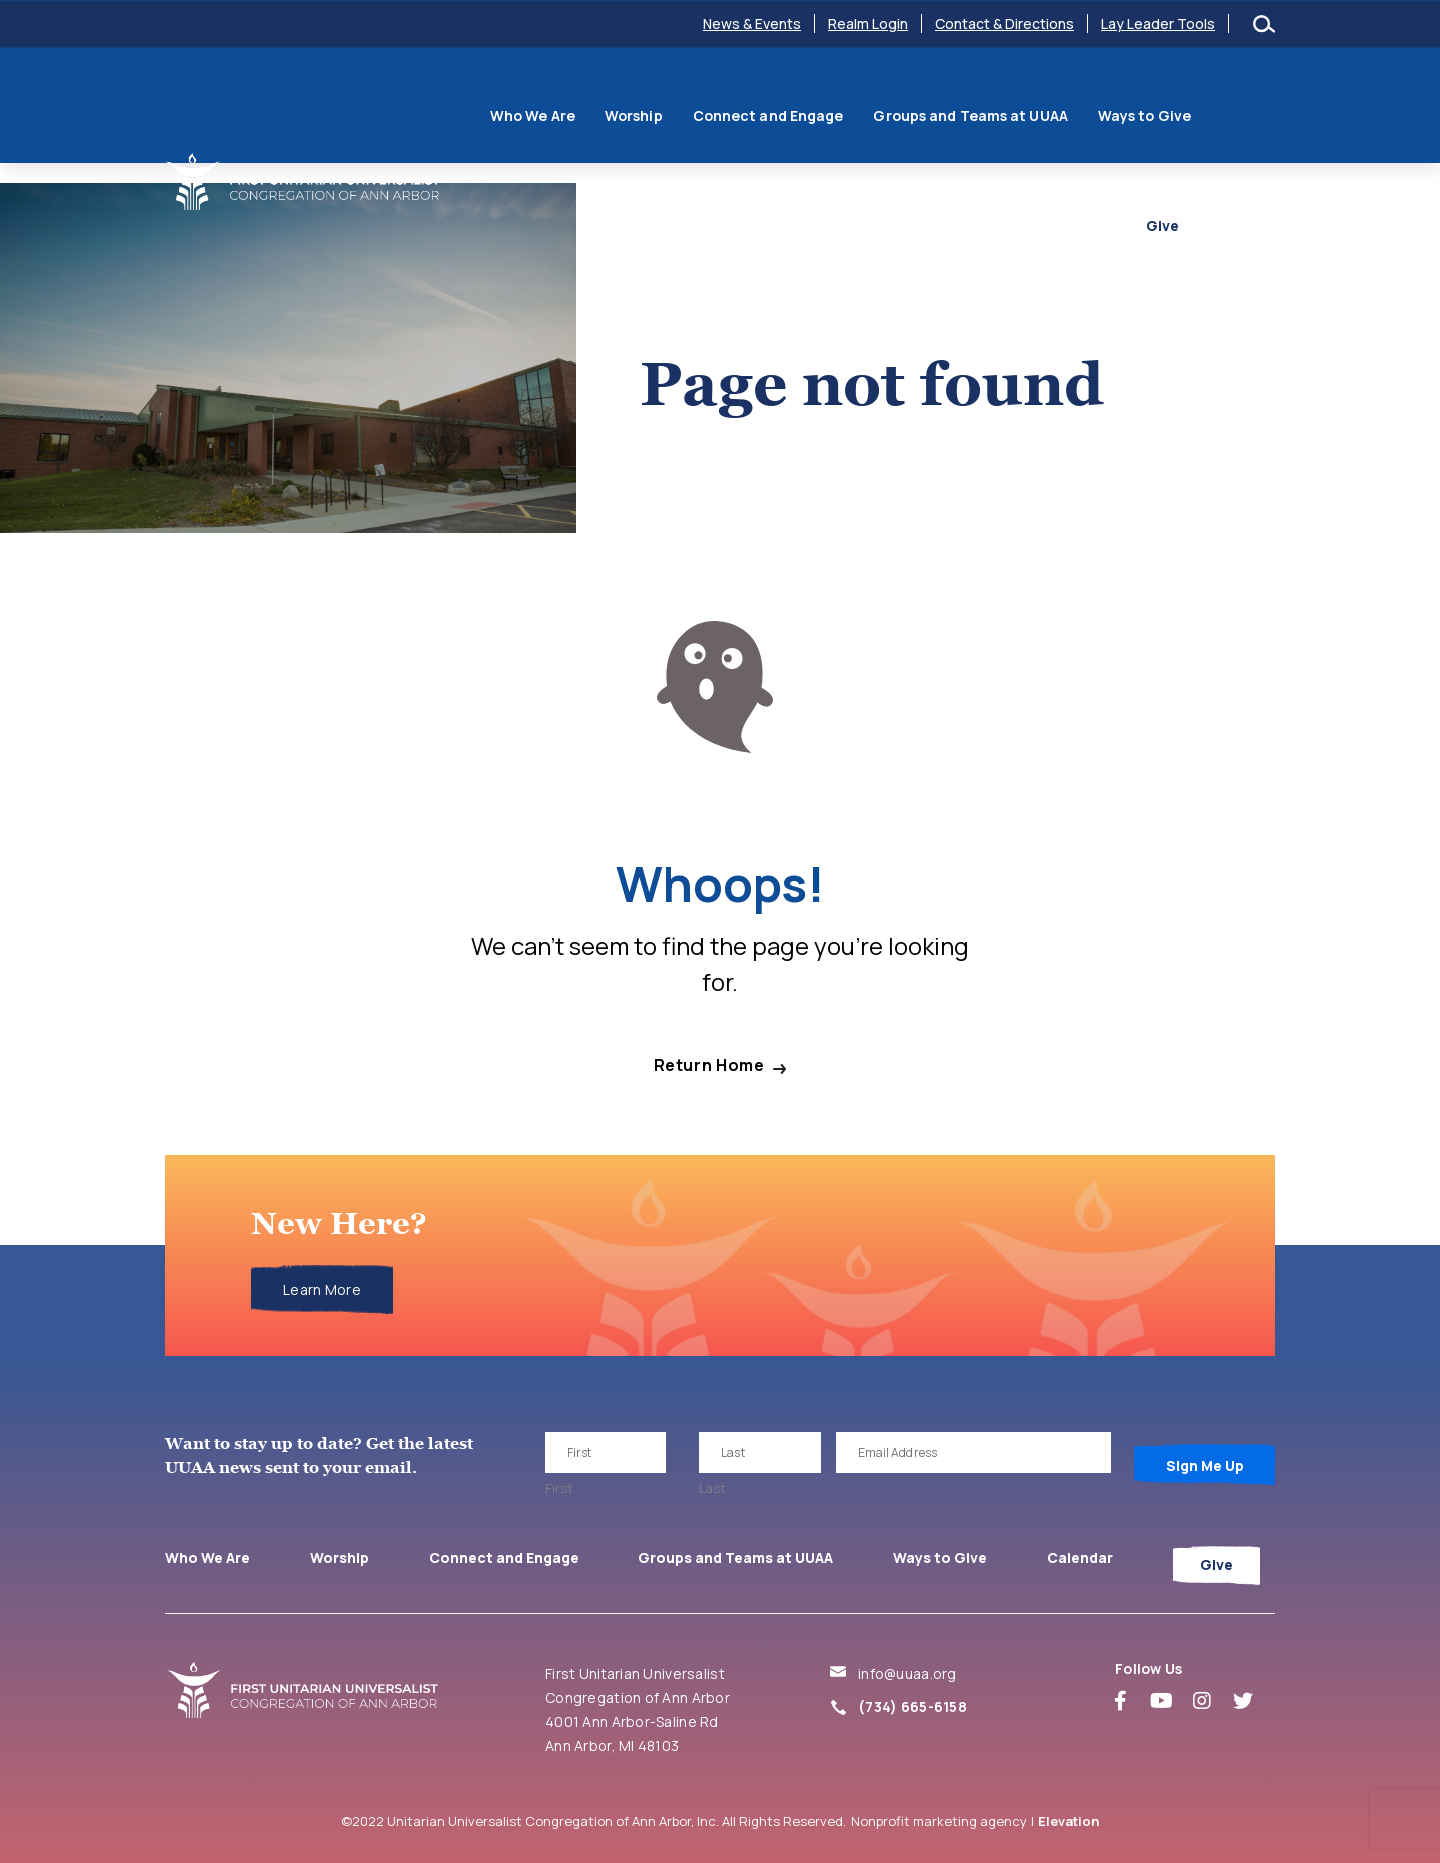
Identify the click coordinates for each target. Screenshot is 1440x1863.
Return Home (709, 1065)
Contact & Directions (1004, 23)
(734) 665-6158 (912, 1706)
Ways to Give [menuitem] (1116, 102)
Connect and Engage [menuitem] (740, 102)
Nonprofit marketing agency (939, 1821)
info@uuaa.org (907, 1673)
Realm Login (868, 23)
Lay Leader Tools (1158, 23)
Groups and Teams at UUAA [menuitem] (943, 102)
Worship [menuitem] (606, 102)
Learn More (322, 1289)
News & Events (752, 23)
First (559, 1488)
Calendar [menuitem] (1226, 102)
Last (712, 1488)
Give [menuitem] (1231, 163)
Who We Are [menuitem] (504, 102)
